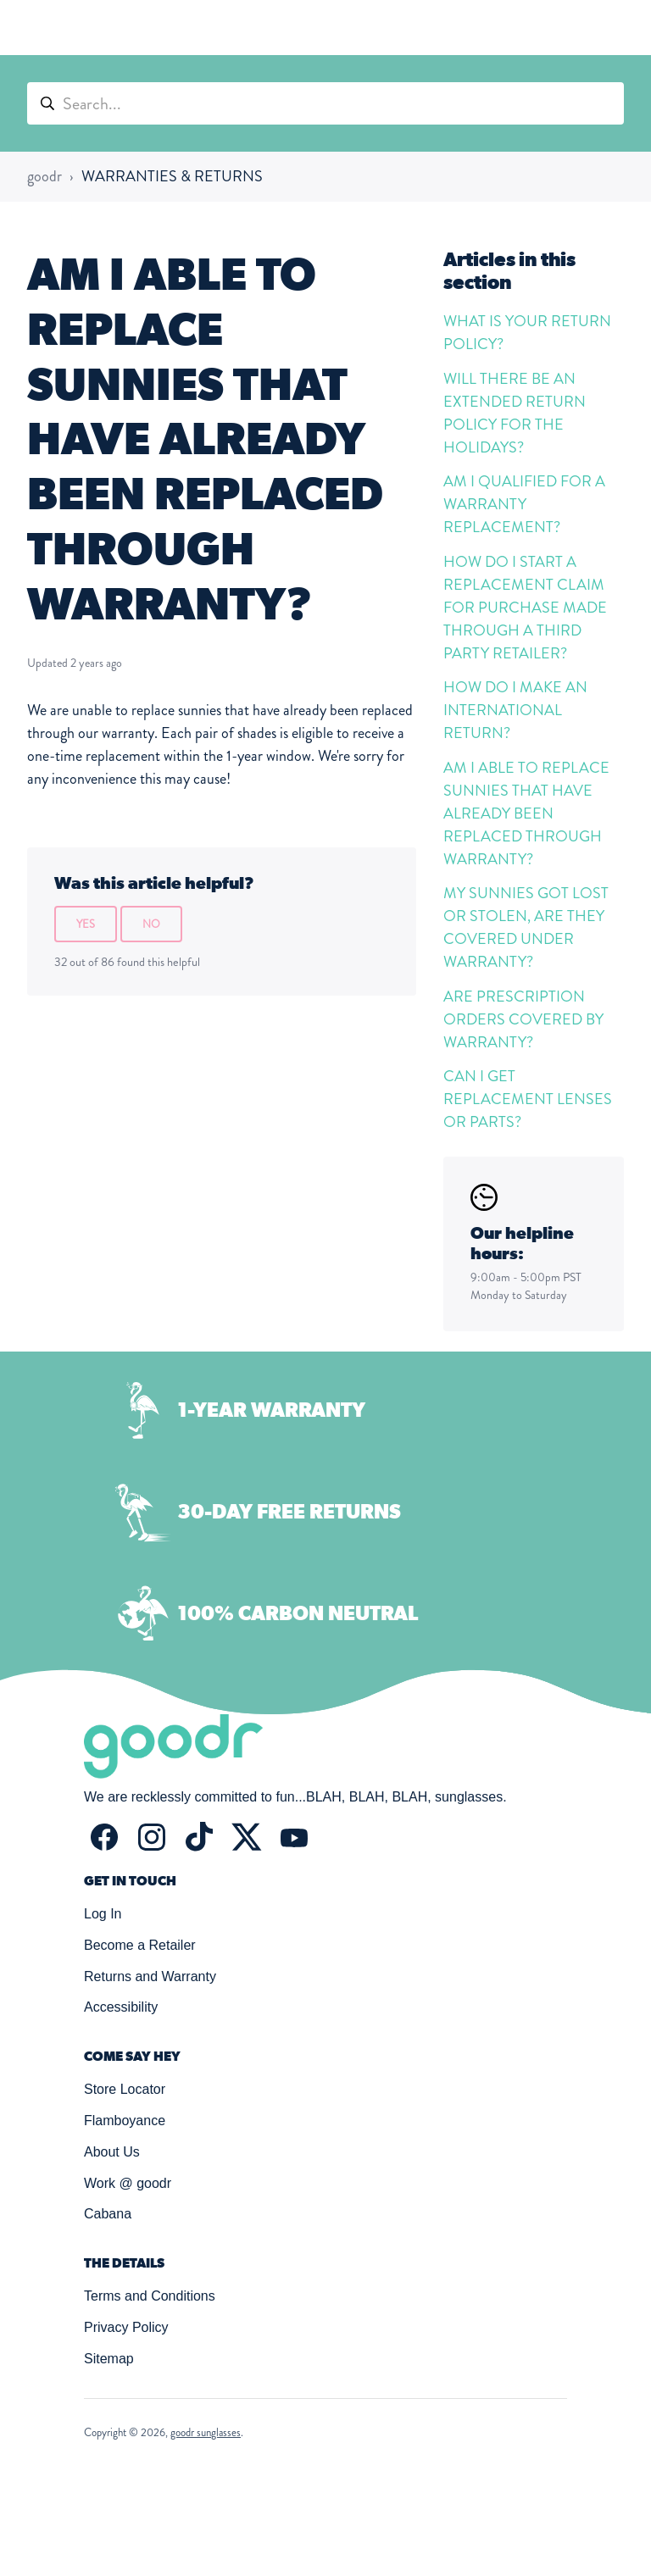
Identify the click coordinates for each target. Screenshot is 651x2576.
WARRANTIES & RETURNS (172, 176)
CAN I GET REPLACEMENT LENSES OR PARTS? (527, 1099)
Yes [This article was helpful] (85, 924)
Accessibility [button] (121, 2007)
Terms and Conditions (149, 2296)
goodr (44, 176)
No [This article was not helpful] (151, 924)
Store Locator (124, 2089)
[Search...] (325, 103)
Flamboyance (124, 2120)
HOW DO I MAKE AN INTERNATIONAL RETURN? (515, 710)
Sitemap (109, 2358)
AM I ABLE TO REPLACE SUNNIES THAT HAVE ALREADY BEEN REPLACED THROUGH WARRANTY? (526, 813)
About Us (112, 2152)
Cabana (107, 2214)
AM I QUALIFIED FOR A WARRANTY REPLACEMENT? (524, 504)
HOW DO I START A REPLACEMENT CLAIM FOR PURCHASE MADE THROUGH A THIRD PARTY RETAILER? (525, 607)
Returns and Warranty (150, 1976)
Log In (102, 1914)
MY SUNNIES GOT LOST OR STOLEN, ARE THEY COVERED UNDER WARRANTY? (526, 927)
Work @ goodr (127, 2183)
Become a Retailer (140, 1945)
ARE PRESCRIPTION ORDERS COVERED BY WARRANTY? (523, 1019)
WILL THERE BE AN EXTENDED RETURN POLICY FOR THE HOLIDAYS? (514, 413)
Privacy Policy (126, 2327)
